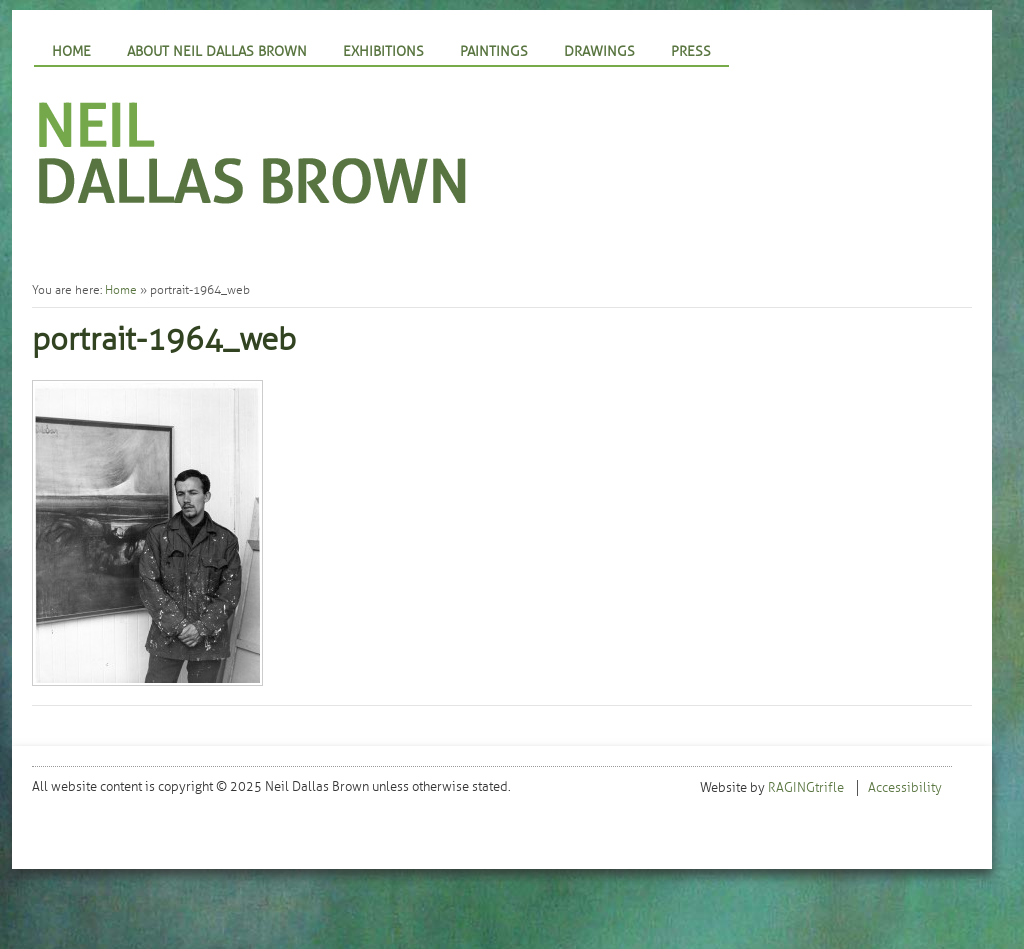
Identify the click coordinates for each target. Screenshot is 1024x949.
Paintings (494, 51)
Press (691, 51)
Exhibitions (383, 51)
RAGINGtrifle (806, 788)
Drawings (599, 51)
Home (71, 51)
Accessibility (905, 788)
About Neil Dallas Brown (217, 51)
